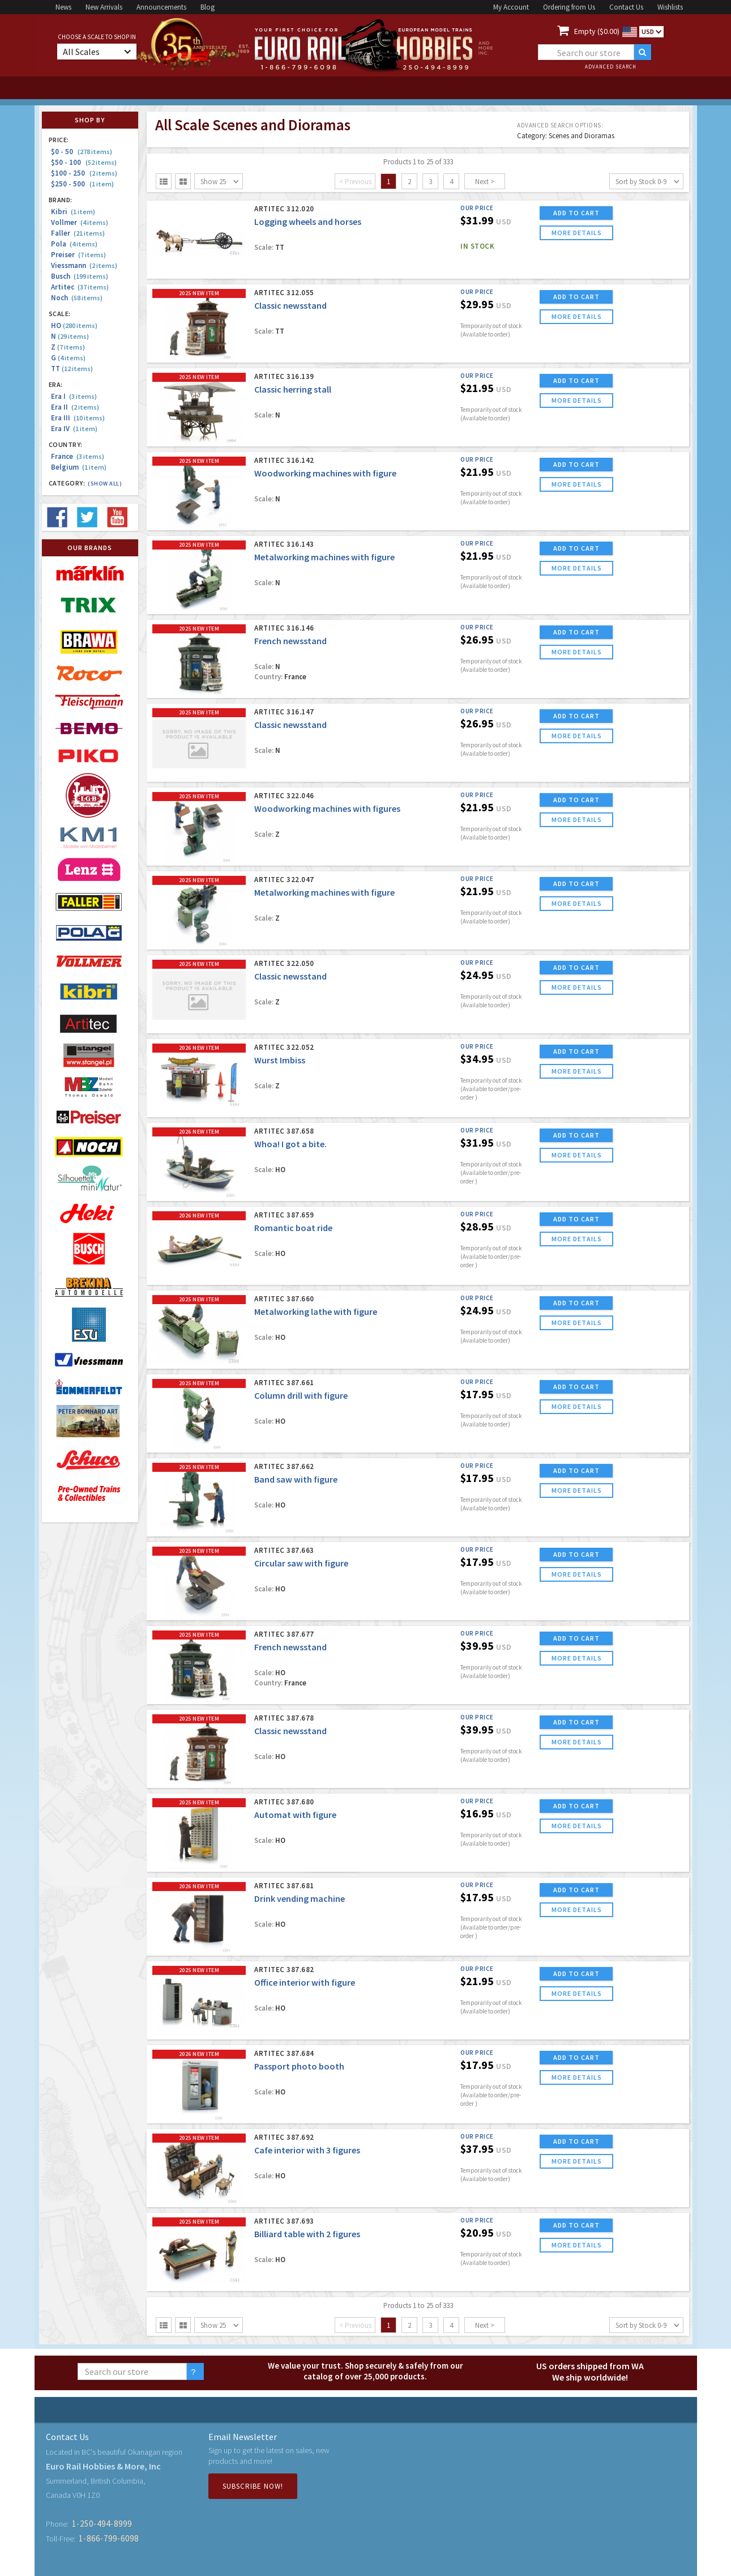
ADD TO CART (576, 212)
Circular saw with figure (301, 1563)
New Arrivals (104, 7)
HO (74, 325)
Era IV (74, 428)
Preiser (78, 254)
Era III (78, 418)
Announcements (161, 7)
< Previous (355, 181)
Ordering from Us (569, 7)
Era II (75, 407)
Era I (74, 396)
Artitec (80, 287)
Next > (484, 181)
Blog (207, 7)
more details (577, 232)
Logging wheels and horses (307, 221)
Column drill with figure (301, 1395)
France (77, 456)
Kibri (73, 211)
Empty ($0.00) (596, 31)
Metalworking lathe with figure (315, 1311)
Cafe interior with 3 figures (307, 2150)
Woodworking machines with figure (325, 473)
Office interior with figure (304, 1982)
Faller (78, 233)
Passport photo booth (299, 2066)
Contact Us (626, 7)
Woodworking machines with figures (327, 808)
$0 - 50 (81, 151)
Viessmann (84, 265)
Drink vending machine (299, 1898)
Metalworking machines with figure (324, 557)
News (63, 7)
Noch (76, 298)
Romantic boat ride (293, 1227)
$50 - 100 (84, 162)
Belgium (78, 467)
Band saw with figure (295, 1479)
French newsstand (290, 640)
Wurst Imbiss (279, 1060)
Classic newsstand (290, 305)
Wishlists (670, 7)
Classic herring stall (292, 389)
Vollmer (79, 222)
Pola (74, 244)
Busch (79, 276)
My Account (511, 7)
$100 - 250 (84, 173)
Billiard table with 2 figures (307, 2233)
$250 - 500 (82, 184)
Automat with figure (295, 1814)
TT (72, 368)
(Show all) (105, 483)
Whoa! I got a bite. (290, 1143)
